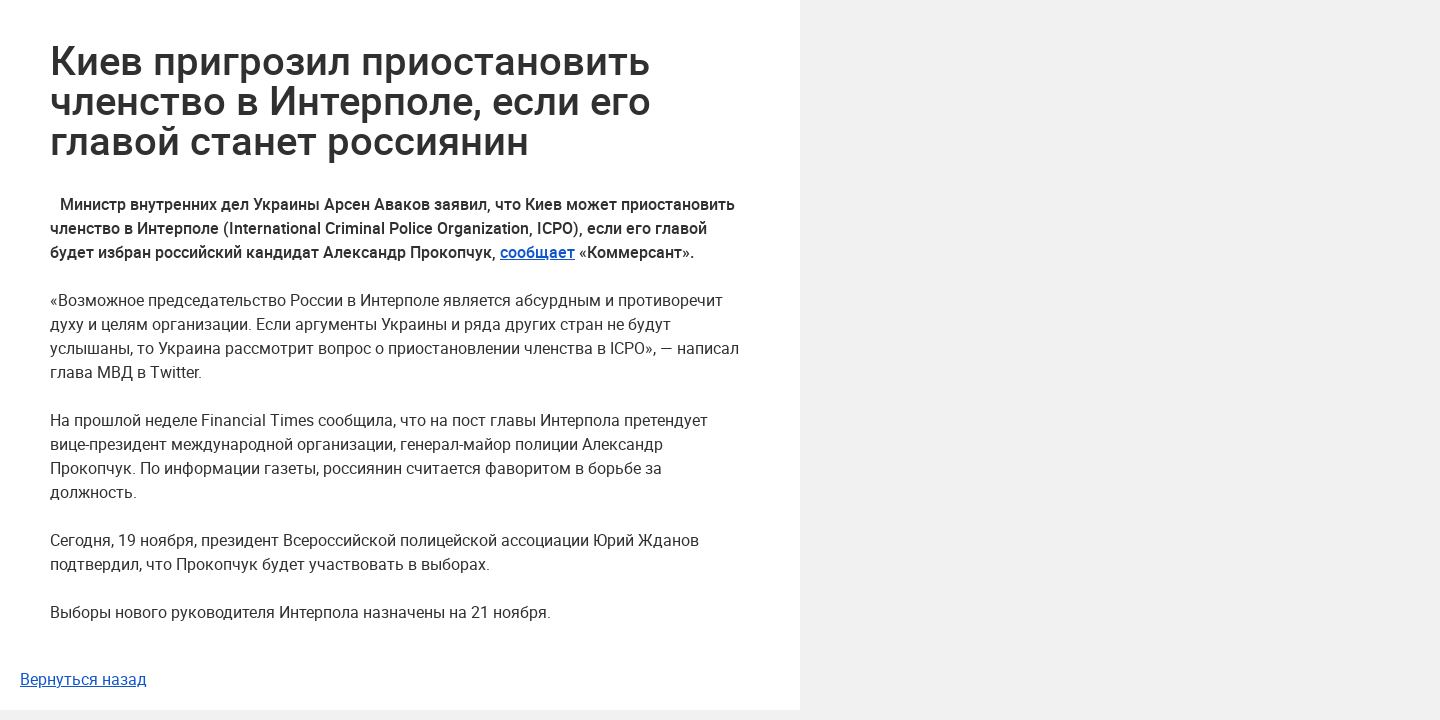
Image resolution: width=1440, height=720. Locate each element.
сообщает (537, 252)
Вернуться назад (83, 679)
